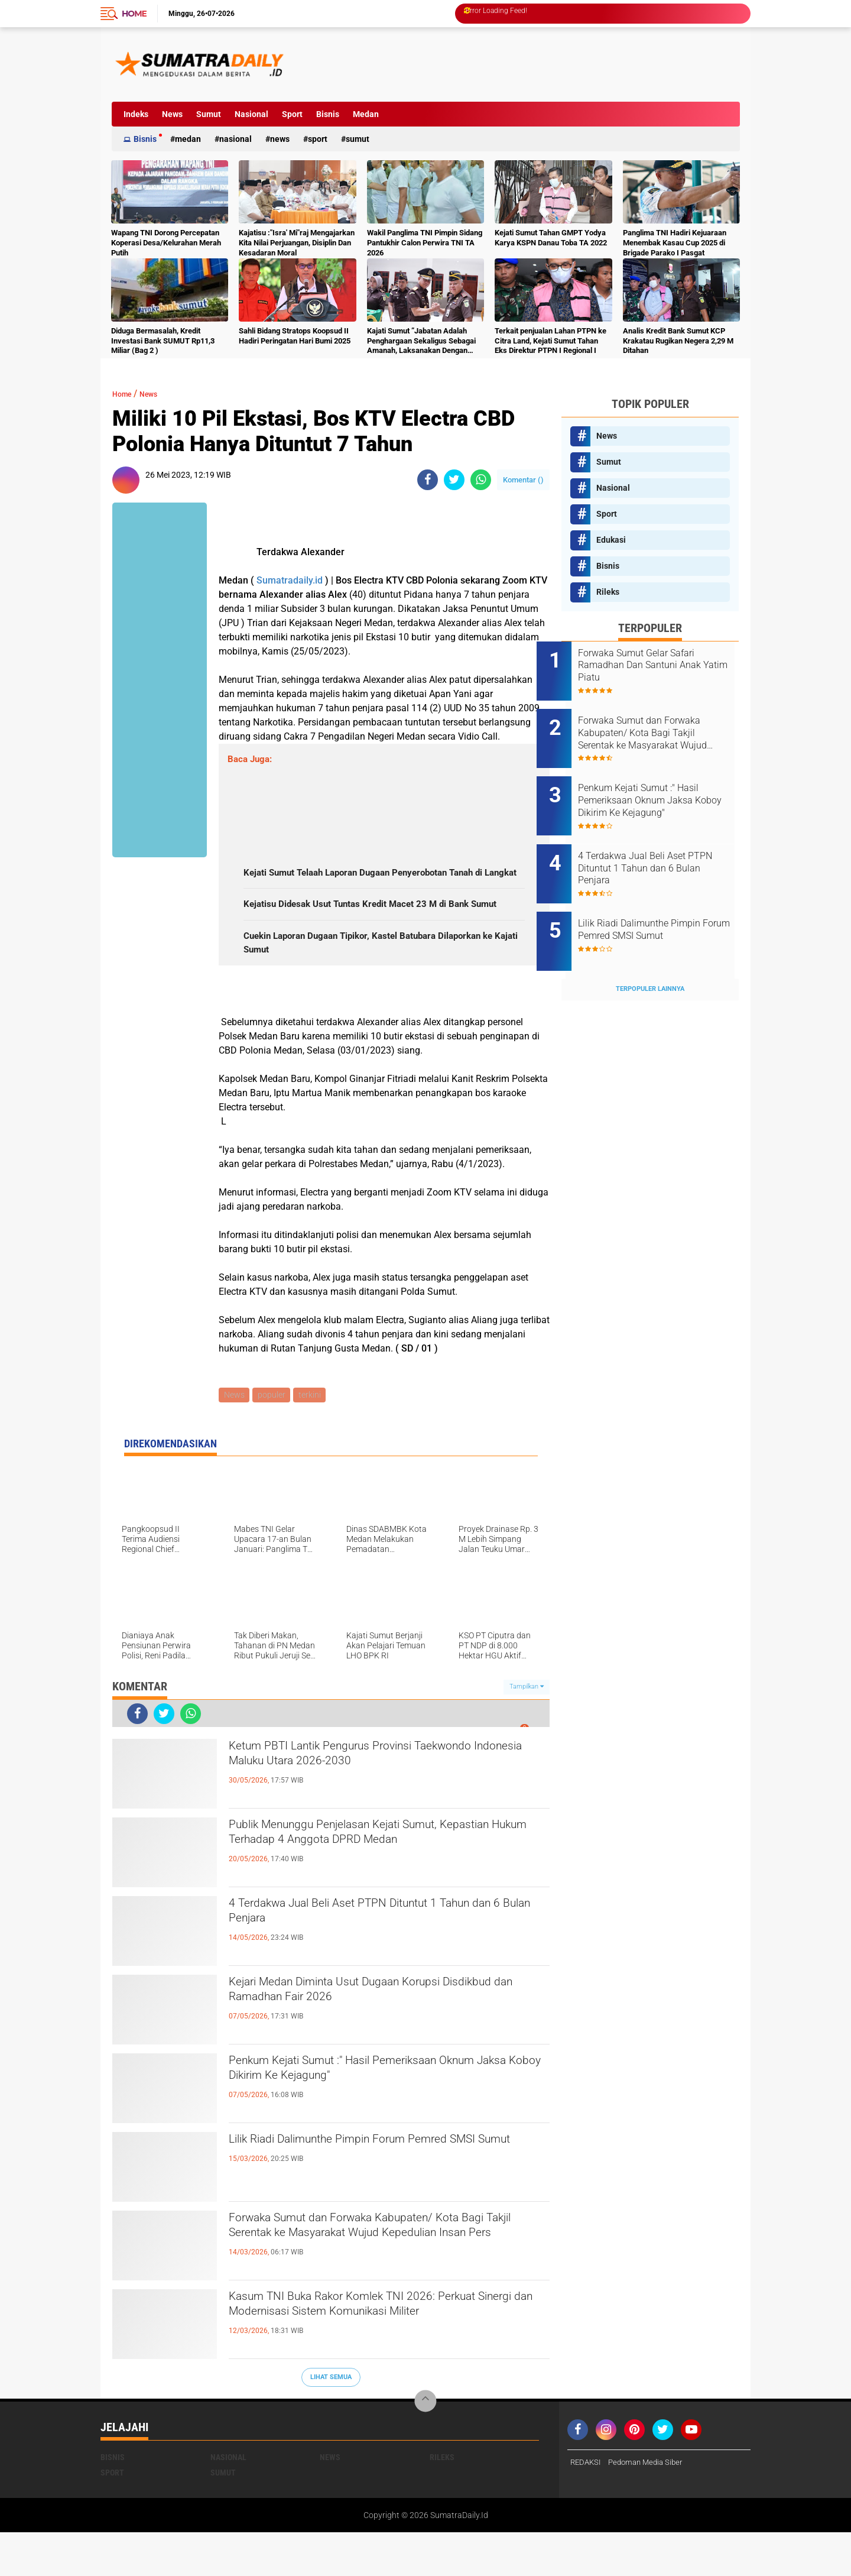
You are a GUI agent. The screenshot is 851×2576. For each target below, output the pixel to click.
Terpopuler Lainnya (650, 950)
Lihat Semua (331, 2421)
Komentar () (523, 479)
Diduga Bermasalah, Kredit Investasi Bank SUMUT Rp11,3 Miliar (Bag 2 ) (163, 340)
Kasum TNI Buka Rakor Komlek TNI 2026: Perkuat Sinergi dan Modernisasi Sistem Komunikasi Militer (367, 2363)
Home (134, 13)
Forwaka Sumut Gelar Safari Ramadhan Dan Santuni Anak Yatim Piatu (664, 665)
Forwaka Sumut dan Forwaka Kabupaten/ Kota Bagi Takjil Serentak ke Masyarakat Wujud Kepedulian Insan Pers (385, 2284)
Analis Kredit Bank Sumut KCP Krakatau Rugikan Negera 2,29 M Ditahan (678, 340)
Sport (292, 114)
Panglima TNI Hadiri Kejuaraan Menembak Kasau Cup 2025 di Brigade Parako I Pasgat (674, 242)
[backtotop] (425, 2445)
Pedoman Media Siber (651, 2506)
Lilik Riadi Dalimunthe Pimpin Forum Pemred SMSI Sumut (378, 2195)
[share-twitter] (454, 479)
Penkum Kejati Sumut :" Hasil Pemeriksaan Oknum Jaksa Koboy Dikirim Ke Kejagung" (370, 2117)
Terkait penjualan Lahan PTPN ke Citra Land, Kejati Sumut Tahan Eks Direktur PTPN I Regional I (550, 340)
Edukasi (611, 540)
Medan (366, 114)
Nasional (251, 114)
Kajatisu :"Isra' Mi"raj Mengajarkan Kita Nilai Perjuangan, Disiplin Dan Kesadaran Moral (297, 242)
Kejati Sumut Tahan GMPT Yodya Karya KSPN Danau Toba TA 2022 (551, 237)
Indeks (136, 114)
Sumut (208, 114)
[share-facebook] (427, 479)
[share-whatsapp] (480, 479)
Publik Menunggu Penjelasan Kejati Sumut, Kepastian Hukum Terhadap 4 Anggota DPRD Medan (378, 1891)
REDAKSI (586, 2506)
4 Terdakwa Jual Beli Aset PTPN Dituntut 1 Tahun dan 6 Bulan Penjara (369, 1959)
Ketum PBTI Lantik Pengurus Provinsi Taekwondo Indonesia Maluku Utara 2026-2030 (386, 1802)
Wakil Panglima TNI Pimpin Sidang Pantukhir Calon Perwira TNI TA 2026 (424, 242)
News (172, 114)
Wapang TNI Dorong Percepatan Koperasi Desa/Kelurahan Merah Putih (166, 242)
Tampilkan (526, 1730)
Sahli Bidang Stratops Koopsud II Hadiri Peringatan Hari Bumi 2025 (294, 335)
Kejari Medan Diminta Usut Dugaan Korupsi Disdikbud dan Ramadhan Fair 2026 (372, 2038)
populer (274, 1438)
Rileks (607, 592)
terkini (314, 1438)
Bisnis (327, 114)
